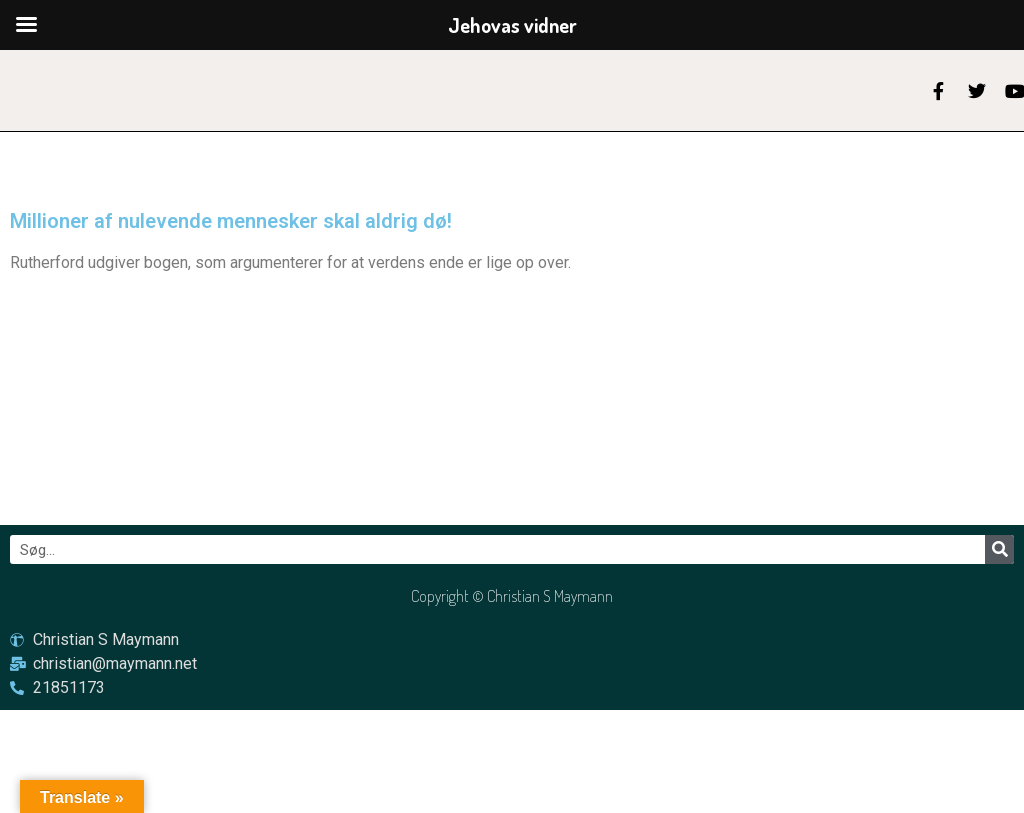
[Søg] (999, 549)
